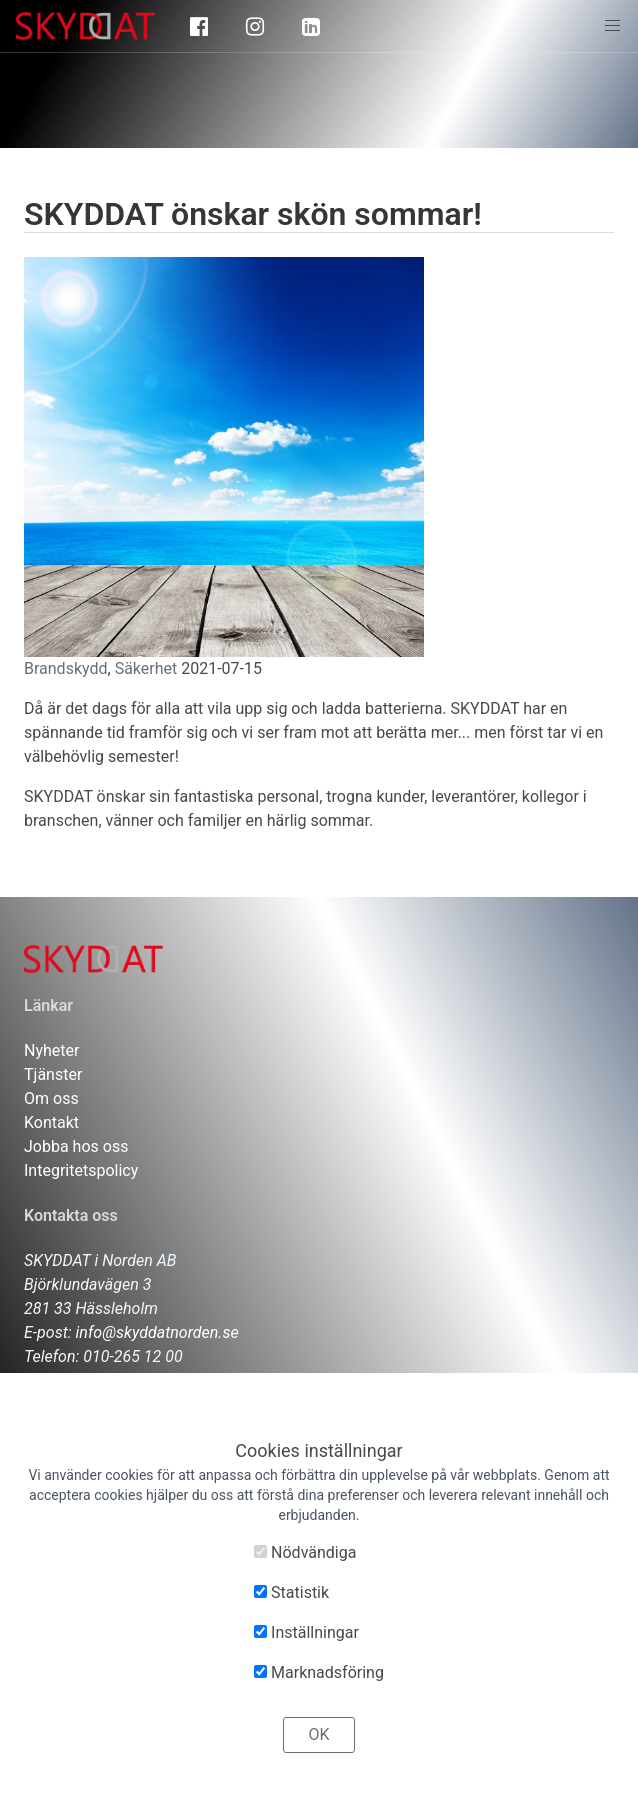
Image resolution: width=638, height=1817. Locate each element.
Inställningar (306, 1632)
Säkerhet (146, 668)
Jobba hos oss (76, 1146)
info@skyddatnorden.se (157, 1332)
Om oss (51, 1098)
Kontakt (51, 1122)
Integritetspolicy (81, 1170)
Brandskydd (66, 668)
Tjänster (53, 1074)
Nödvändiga (305, 1552)
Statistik (291, 1592)
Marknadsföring (319, 1672)
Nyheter (51, 1050)
